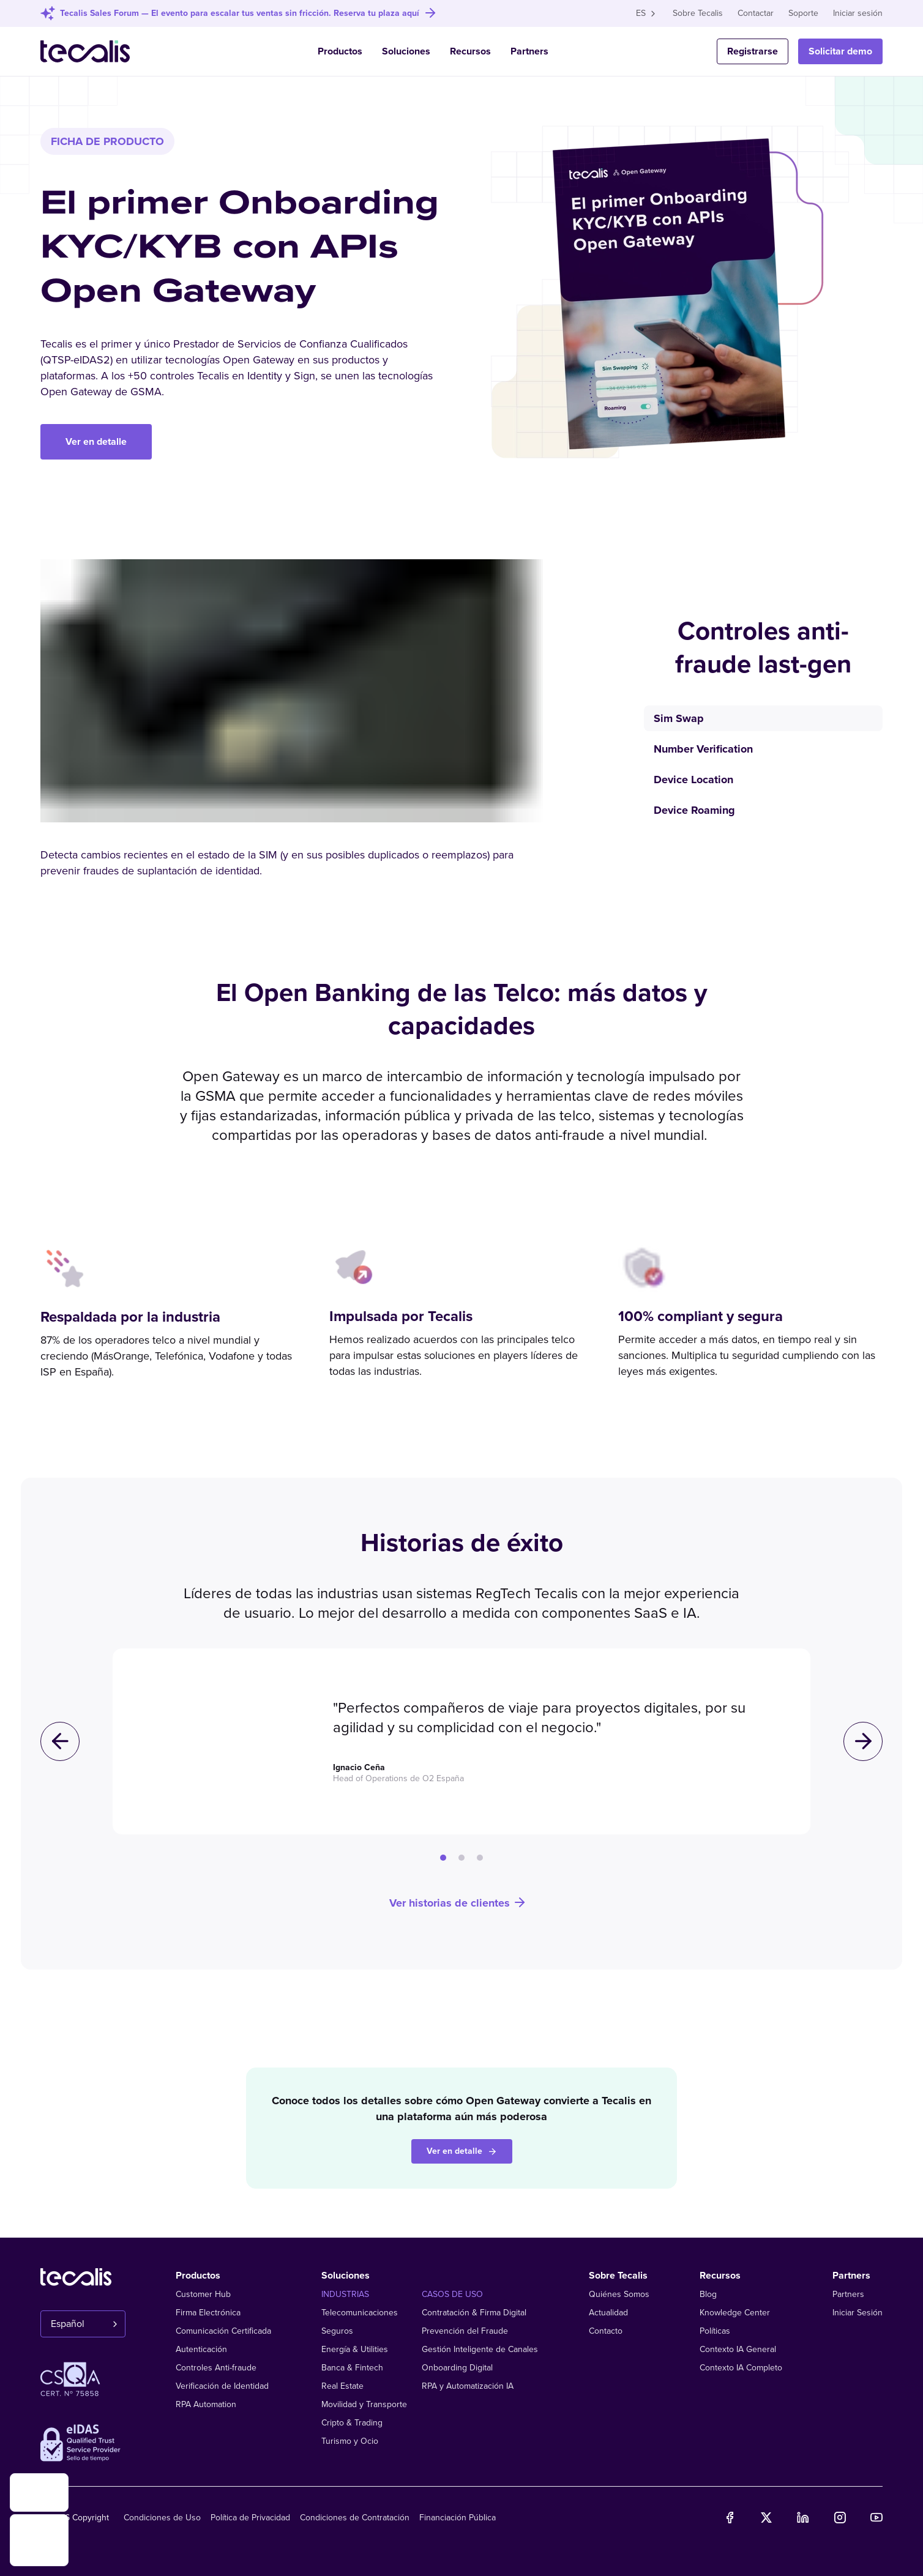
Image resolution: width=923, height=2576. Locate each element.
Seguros (337, 2331)
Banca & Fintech (352, 2367)
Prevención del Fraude (465, 2331)
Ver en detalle (96, 442)
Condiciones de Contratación (354, 2517)
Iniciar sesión (858, 13)
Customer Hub (203, 2294)
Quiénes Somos (619, 2294)
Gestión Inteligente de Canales (480, 2349)
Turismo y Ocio (349, 2441)
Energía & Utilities (354, 2349)
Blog (708, 2294)
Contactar (756, 13)
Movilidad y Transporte (364, 2404)
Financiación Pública (457, 2517)
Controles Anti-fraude (216, 2367)
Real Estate (342, 2386)
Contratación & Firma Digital (474, 2312)
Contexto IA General (738, 2349)
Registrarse (752, 51)
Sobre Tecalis (698, 13)
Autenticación (201, 2349)
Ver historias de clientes (458, 1902)
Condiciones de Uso (162, 2517)
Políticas (715, 2331)
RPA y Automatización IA (468, 2386)
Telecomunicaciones (359, 2312)
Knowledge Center (735, 2312)
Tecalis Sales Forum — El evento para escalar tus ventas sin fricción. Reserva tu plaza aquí (239, 13)
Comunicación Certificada (223, 2331)
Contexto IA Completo (741, 2367)
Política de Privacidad (250, 2517)
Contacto (605, 2331)
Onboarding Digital (457, 2367)
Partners (529, 51)
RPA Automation (206, 2404)
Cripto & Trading (352, 2423)
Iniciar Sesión (857, 2312)
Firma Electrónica (208, 2312)
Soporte (803, 13)
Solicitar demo (840, 51)
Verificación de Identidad (222, 2386)
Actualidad (608, 2312)
